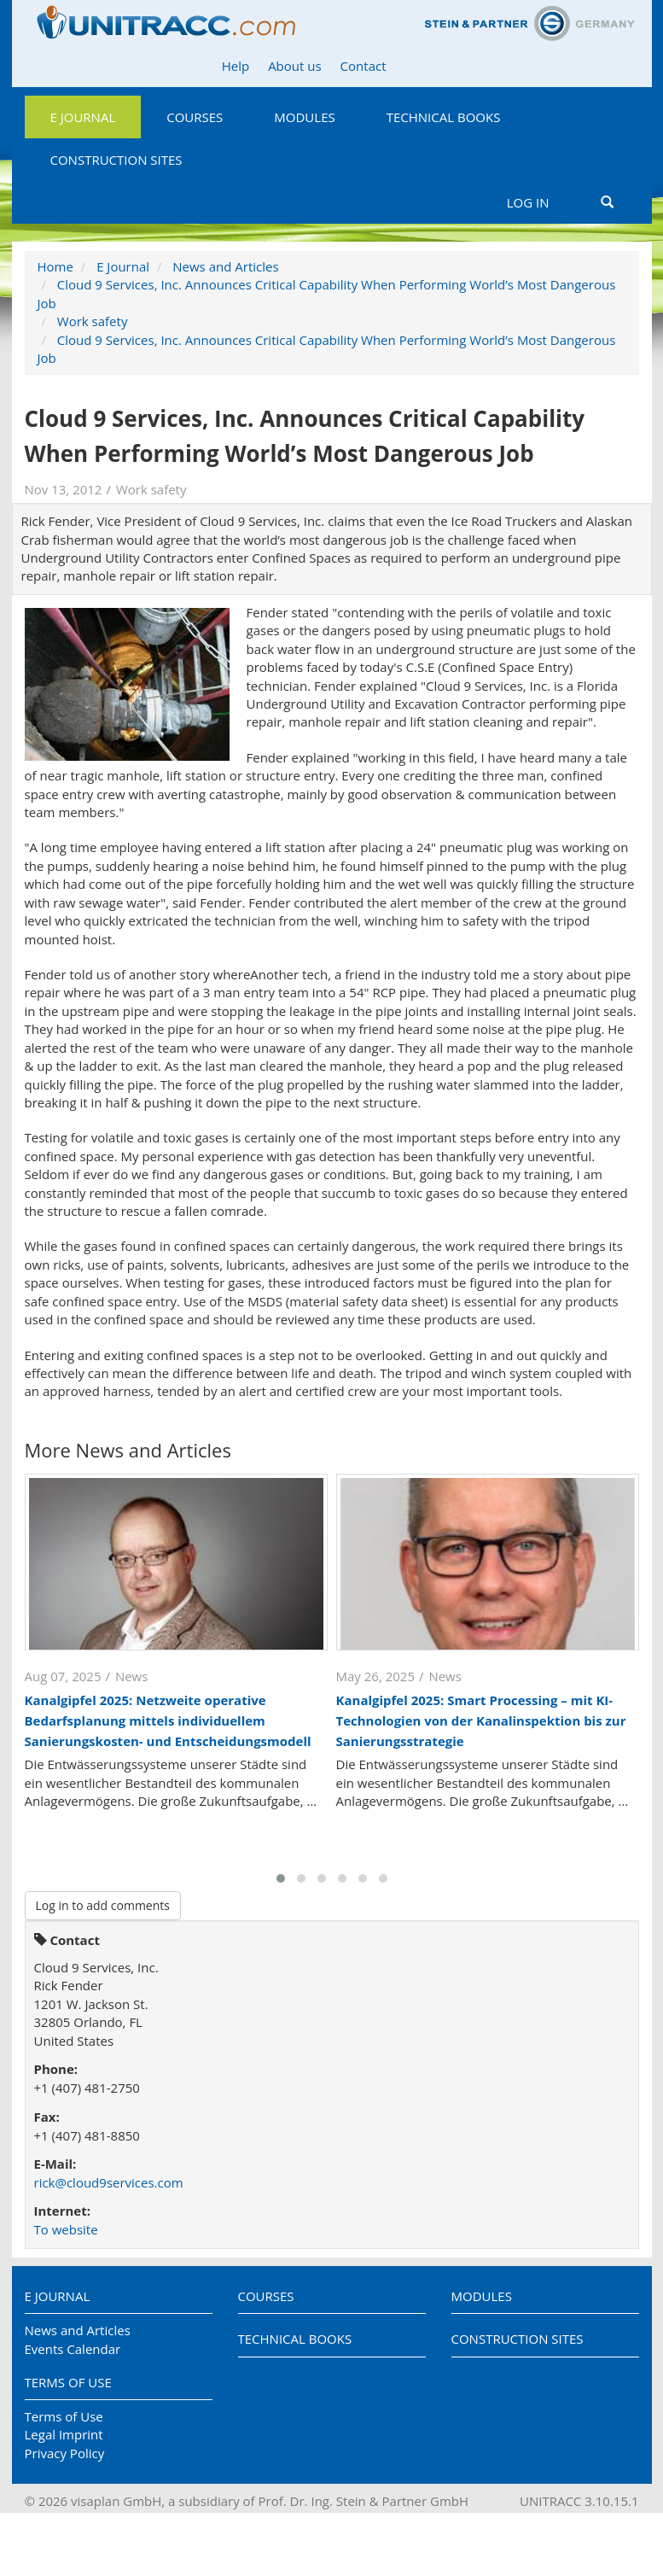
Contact (363, 65)
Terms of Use (68, 2382)
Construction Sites (116, 159)
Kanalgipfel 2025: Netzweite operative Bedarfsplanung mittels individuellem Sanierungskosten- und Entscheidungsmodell (168, 1720)
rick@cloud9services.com (108, 2182)
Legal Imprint (64, 2434)
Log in (528, 202)
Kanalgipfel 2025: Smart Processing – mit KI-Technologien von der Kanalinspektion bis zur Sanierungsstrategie (481, 1720)
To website (66, 2229)
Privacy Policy (65, 2453)
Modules (304, 117)
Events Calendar (73, 2348)
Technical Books (444, 117)
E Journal (83, 117)
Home (55, 266)
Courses (194, 117)
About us (294, 65)
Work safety (92, 321)
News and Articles (225, 266)
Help (235, 65)
